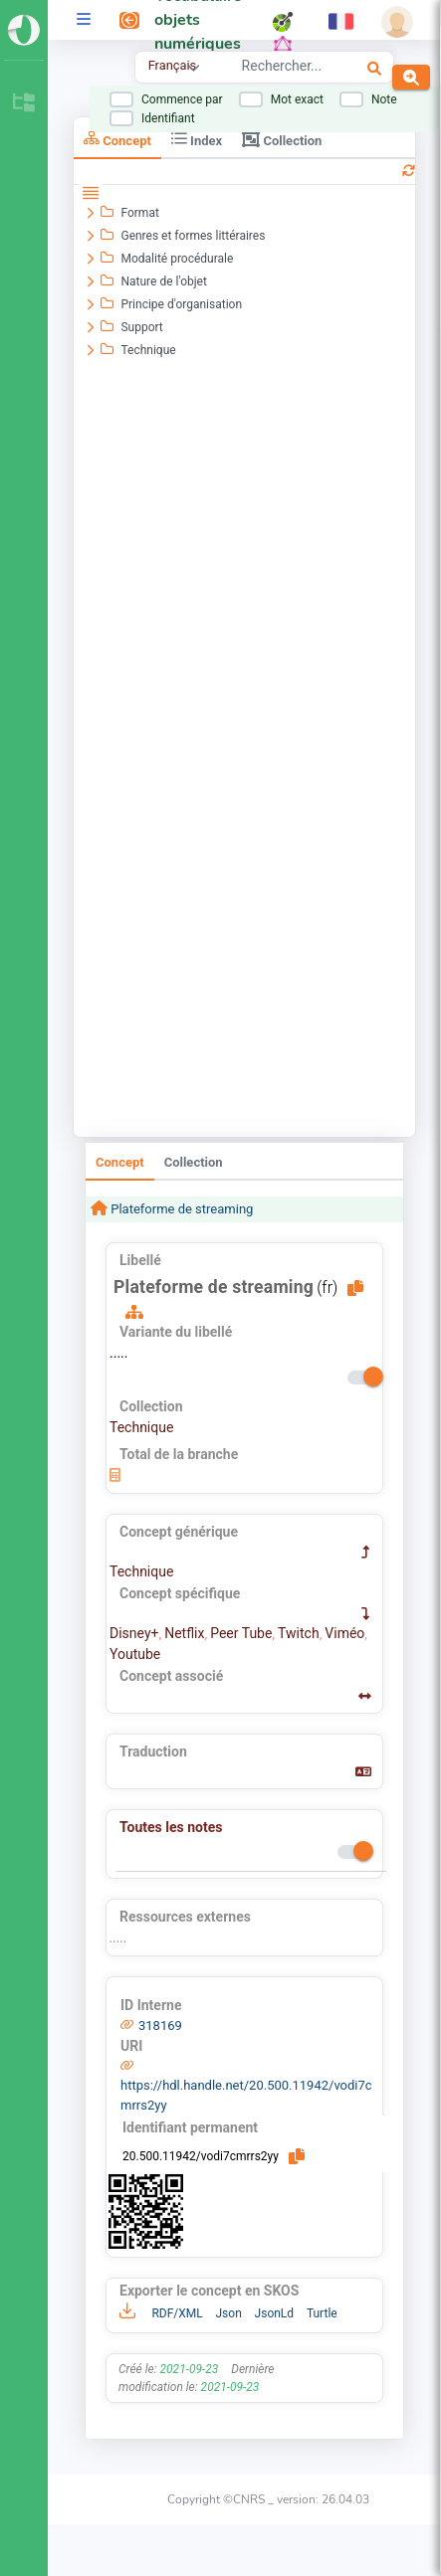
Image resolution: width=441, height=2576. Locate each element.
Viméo (344, 1633)
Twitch (299, 1633)
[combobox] (284, 69)
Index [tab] (196, 138)
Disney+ (134, 1633)
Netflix (184, 1633)
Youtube (135, 1654)
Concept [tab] (117, 138)
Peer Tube (241, 1633)
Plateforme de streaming (180, 1208)
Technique (141, 1427)
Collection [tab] (282, 139)
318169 (160, 2025)
